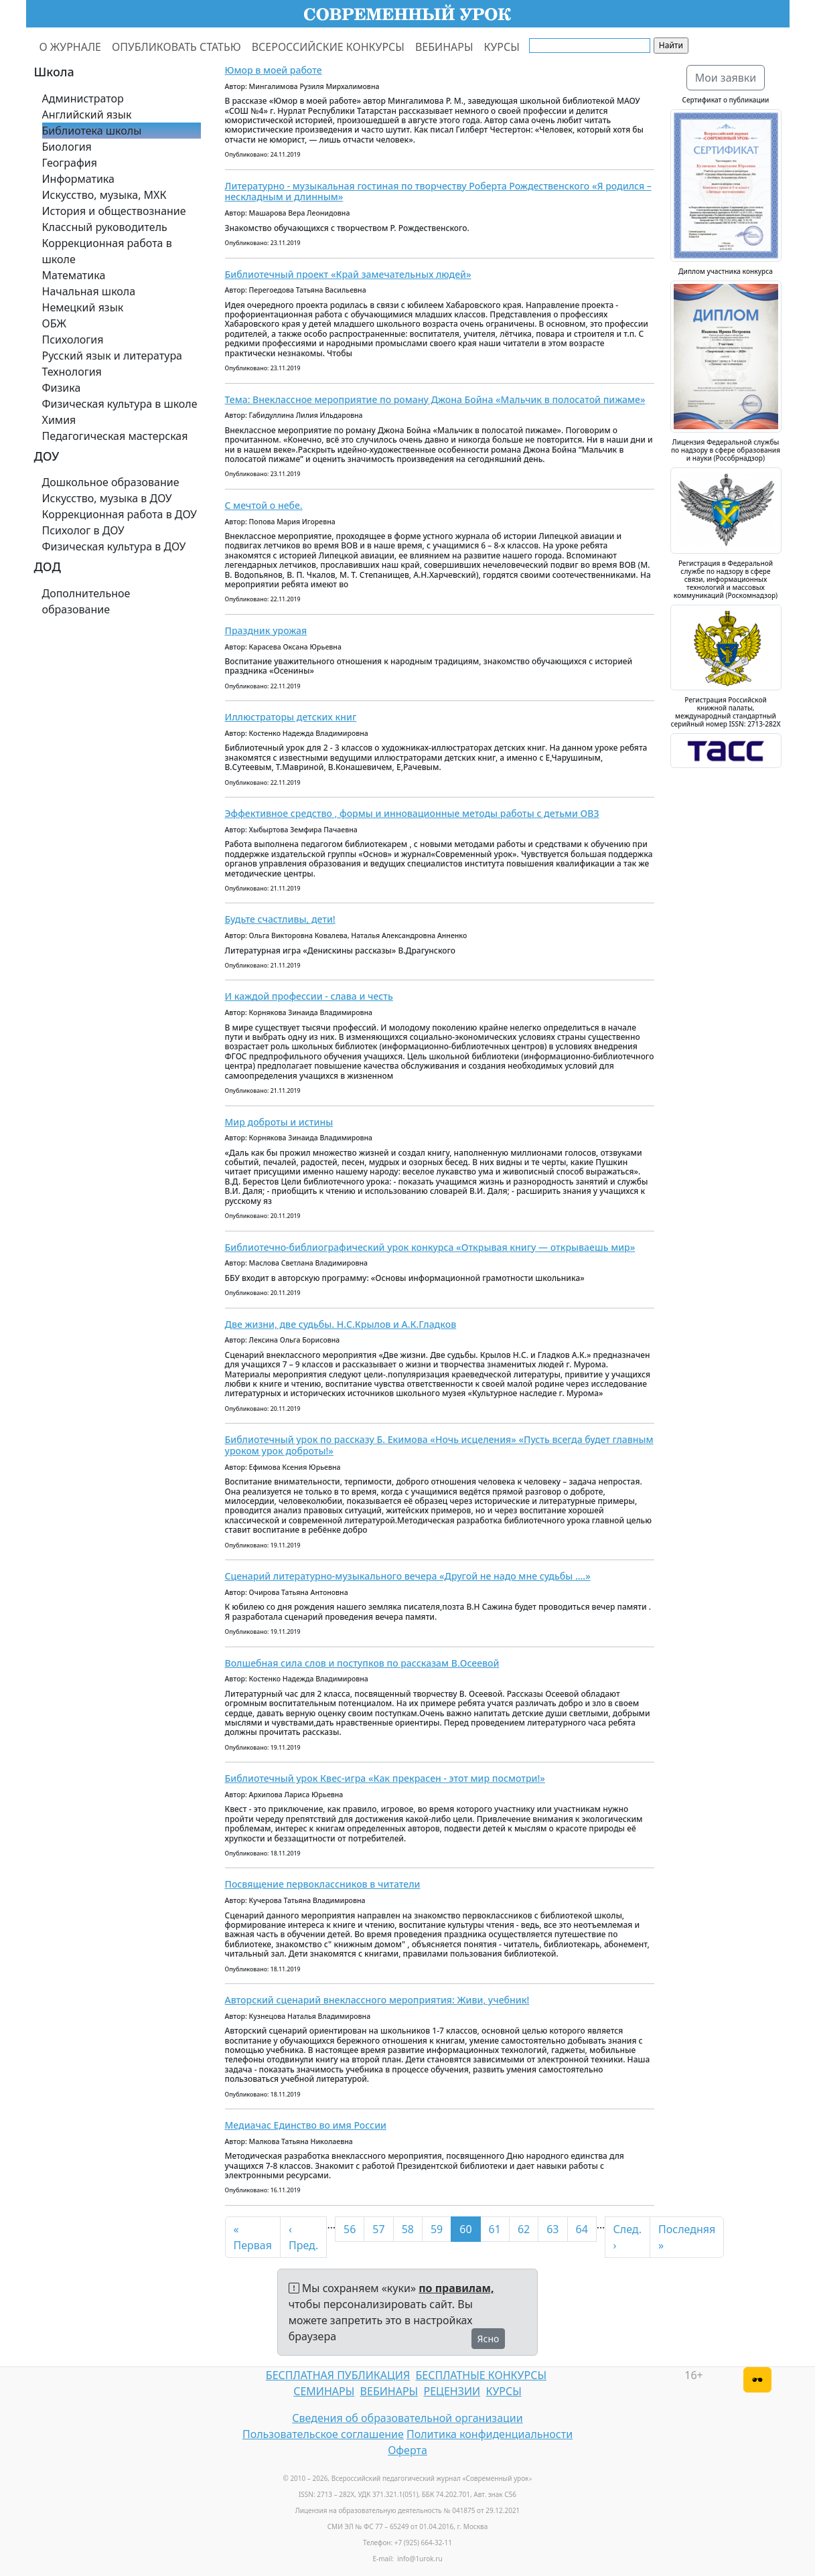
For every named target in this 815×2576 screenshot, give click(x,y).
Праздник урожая (266, 630)
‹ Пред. (303, 2237)
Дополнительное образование (86, 601)
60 (465, 2229)
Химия (59, 419)
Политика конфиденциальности (489, 2434)
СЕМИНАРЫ (323, 2391)
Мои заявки (726, 77)
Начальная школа (89, 291)
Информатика (78, 178)
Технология (72, 371)
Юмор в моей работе (273, 70)
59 (437, 2229)
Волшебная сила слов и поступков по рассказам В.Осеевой (362, 1663)
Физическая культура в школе (120, 403)
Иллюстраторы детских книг (291, 716)
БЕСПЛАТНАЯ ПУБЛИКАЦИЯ (338, 2375)
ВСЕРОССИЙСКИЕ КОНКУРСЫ (328, 47)
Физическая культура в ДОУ (114, 546)
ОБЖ (54, 323)
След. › (627, 2237)
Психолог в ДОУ (83, 530)
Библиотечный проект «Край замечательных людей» (348, 274)
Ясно (488, 2338)
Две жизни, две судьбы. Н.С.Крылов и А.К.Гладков (341, 1324)
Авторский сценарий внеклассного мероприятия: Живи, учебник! (377, 1999)
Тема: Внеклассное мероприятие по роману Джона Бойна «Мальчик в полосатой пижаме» (435, 399)
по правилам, (456, 2288)
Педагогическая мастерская (115, 436)
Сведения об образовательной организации (407, 2418)
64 (582, 2229)
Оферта (407, 2450)
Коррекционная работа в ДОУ (119, 514)
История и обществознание (114, 211)
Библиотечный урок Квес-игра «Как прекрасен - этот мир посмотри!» (385, 1778)
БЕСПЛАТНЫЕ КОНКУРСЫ (481, 2375)
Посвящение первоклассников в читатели (323, 1884)
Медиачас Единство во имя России (305, 2125)
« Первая (253, 2237)
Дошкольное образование (110, 482)
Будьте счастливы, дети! (280, 919)
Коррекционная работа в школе (107, 251)
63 (552, 2229)
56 (350, 2229)
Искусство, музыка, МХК (104, 194)
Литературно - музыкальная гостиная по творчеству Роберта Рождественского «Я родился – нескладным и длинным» (438, 191)
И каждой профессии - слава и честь (309, 996)
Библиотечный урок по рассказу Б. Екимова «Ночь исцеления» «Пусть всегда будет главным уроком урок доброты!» (439, 1445)
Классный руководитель (104, 227)
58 (408, 2229)
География (69, 162)
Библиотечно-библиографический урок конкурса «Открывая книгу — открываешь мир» (430, 1247)
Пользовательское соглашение (323, 2434)
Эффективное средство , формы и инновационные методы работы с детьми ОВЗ (412, 813)
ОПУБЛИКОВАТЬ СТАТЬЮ (176, 47)
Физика (61, 387)
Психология (73, 339)
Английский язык (87, 114)
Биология (67, 146)
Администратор (83, 98)
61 (495, 2229)
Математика (74, 275)
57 (378, 2229)
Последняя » (686, 2237)
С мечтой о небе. (264, 505)
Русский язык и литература (112, 355)
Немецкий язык (83, 307)
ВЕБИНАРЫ (444, 47)
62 (524, 2229)
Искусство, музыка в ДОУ (107, 498)
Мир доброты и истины (279, 1122)
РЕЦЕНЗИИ (452, 2391)
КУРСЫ (502, 47)
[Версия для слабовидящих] (757, 2380)
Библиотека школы (92, 130)
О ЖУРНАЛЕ (71, 47)
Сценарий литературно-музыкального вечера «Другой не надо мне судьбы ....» (408, 1576)
